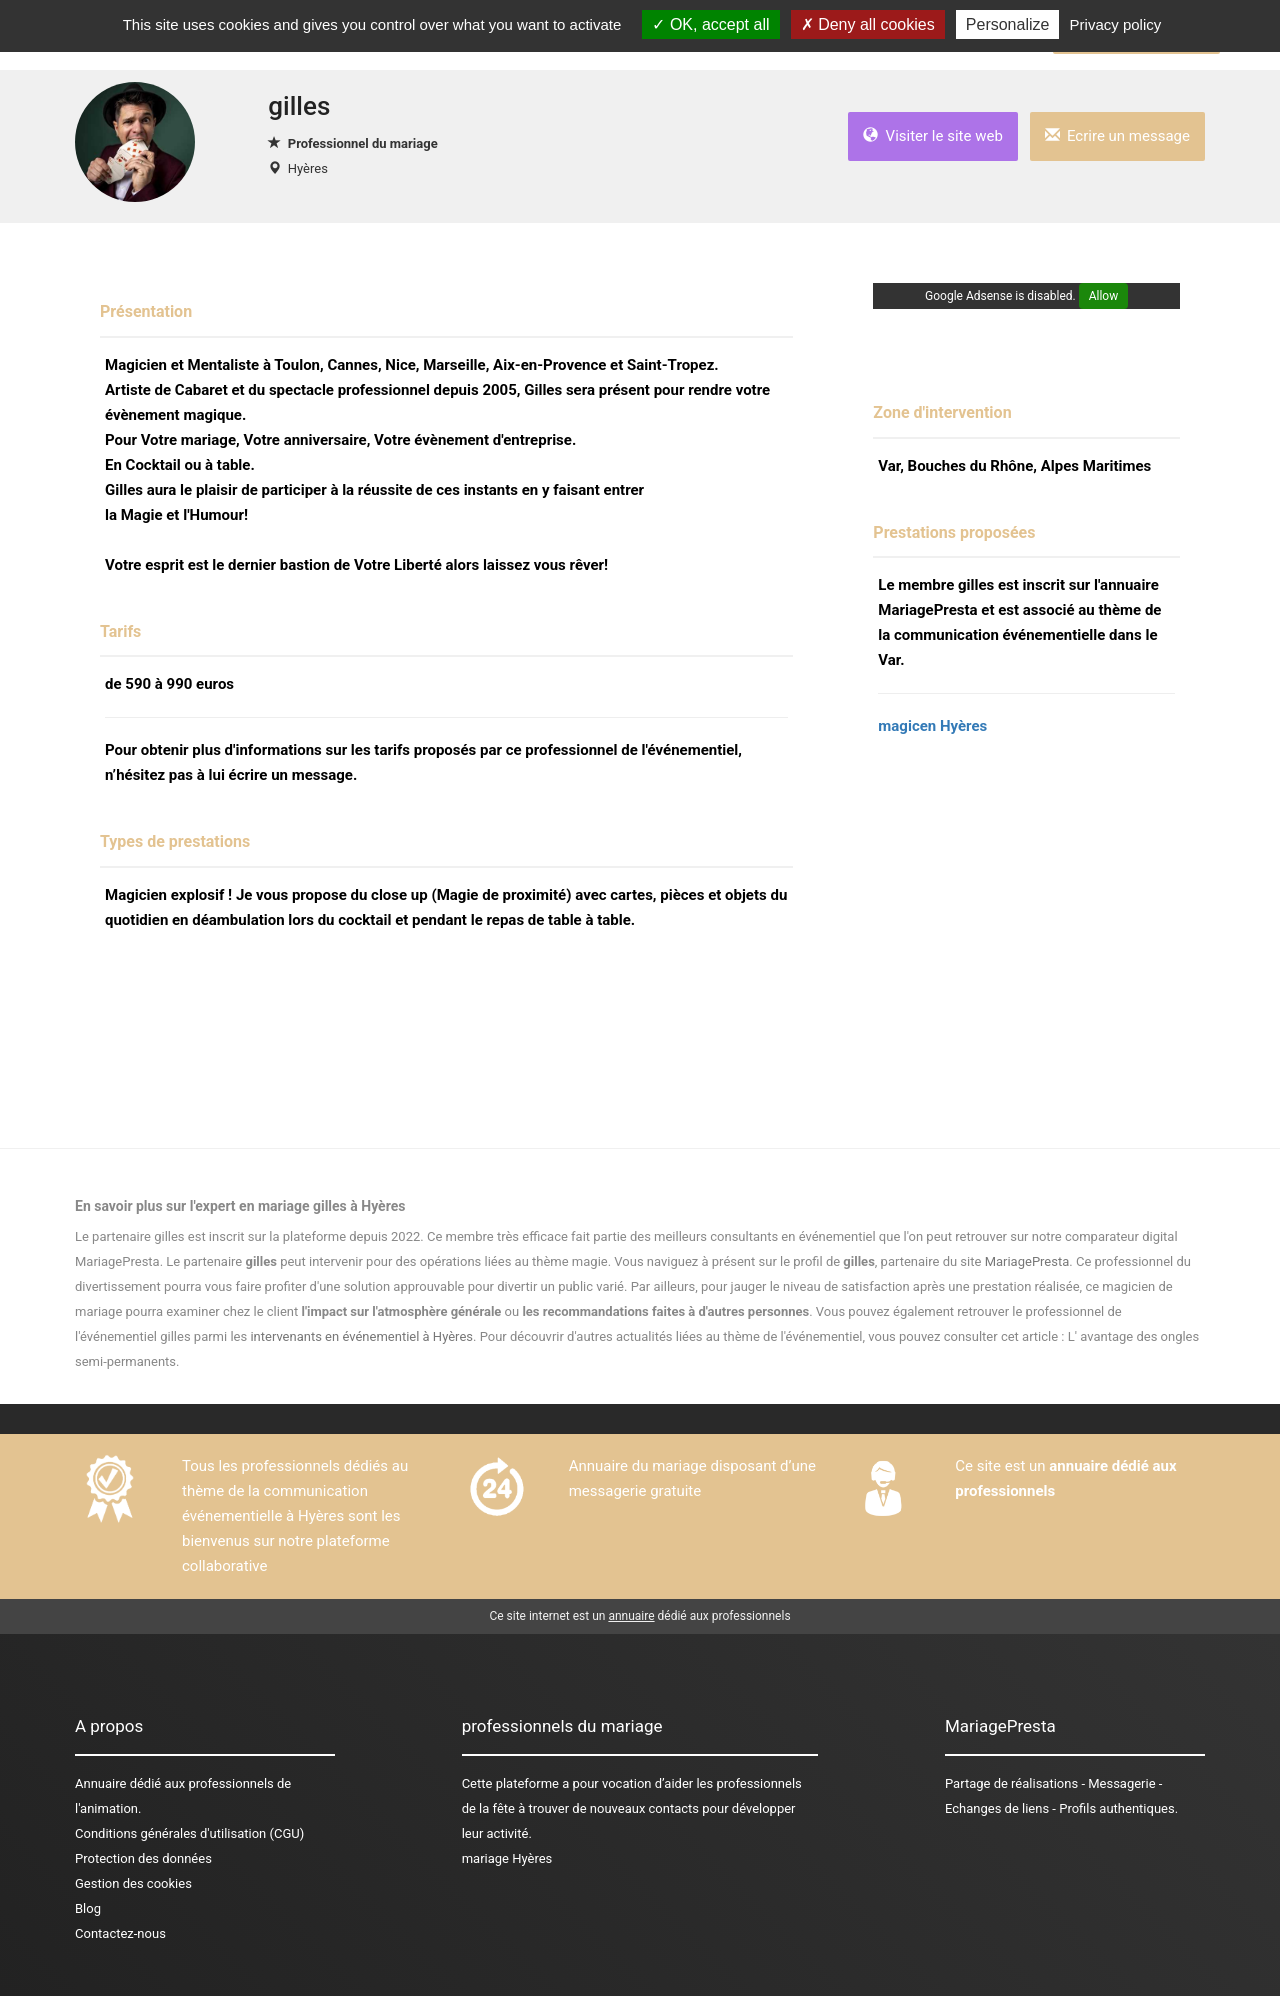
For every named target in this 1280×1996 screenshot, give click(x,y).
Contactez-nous (120, 1933)
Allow (1104, 296)
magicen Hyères (932, 726)
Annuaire (100, 1783)
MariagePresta (1027, 1261)
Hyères (308, 168)
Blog (88, 1908)
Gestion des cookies (133, 1883)
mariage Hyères (507, 1858)
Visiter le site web (933, 136)
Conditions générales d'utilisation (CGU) (189, 1833)
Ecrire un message (1117, 136)
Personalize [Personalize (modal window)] (1008, 24)
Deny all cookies (868, 24)
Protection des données (143, 1858)
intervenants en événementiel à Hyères (361, 1336)
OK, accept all (710, 24)
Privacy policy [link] (1116, 24)
